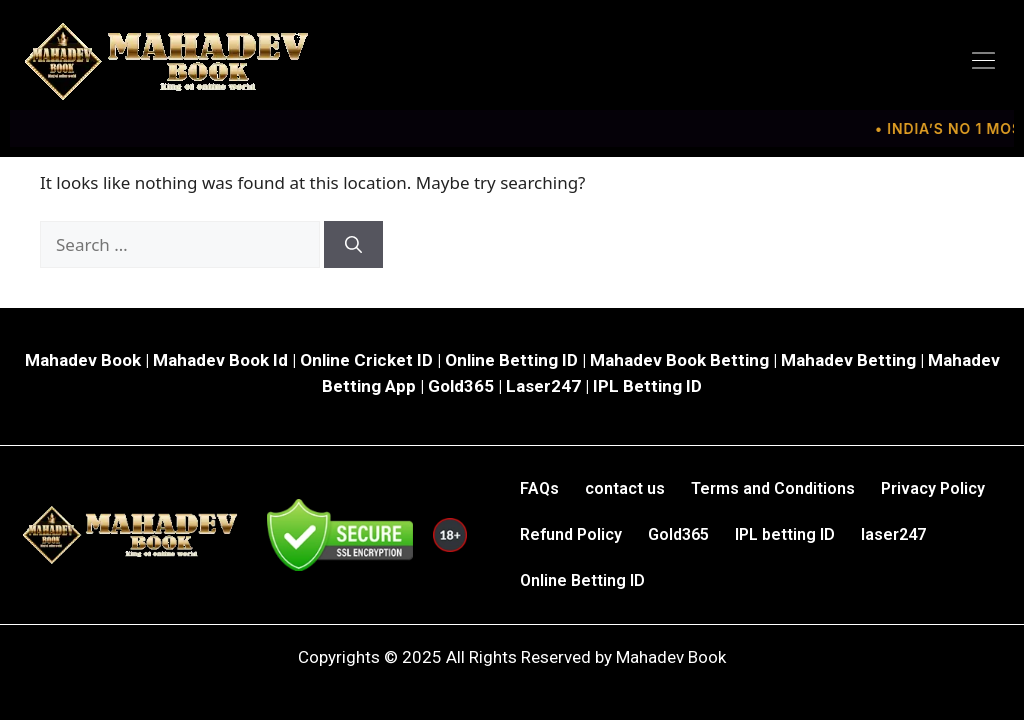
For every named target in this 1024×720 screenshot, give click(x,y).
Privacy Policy (933, 488)
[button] (984, 61)
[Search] (353, 245)
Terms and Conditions (773, 488)
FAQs (539, 488)
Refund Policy (571, 534)
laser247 (893, 534)
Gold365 (678, 534)
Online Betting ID (582, 580)
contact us (625, 488)
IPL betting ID (785, 534)
